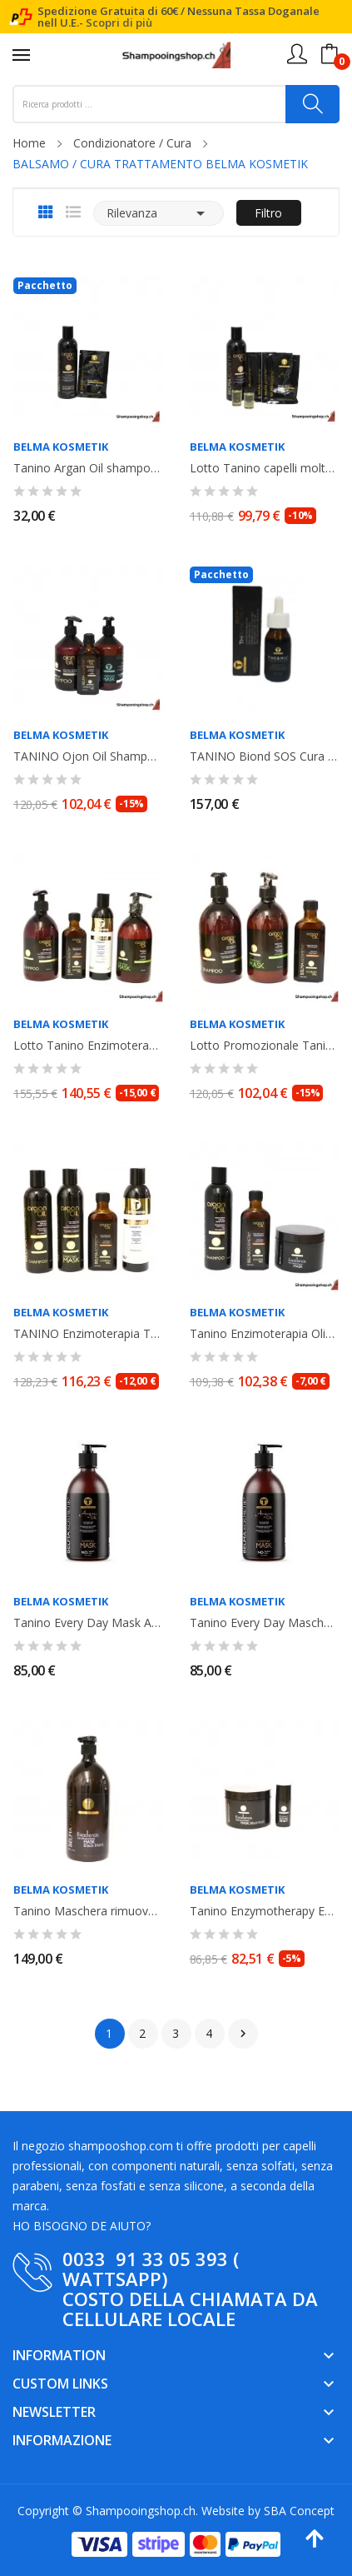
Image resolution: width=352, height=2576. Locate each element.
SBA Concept (299, 2511)
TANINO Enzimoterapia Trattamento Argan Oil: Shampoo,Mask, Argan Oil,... (88, 1333)
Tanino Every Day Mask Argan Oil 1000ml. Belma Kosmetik (88, 1622)
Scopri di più (119, 22)
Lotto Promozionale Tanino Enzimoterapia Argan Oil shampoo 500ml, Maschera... (265, 1045)
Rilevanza (159, 213)
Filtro (268, 213)
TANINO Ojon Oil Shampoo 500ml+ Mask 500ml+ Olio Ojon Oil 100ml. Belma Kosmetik (88, 756)
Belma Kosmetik (60, 447)
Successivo (242, 2033)
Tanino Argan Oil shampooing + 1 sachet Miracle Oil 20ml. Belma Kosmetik (88, 468)
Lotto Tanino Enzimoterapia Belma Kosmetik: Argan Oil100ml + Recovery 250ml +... (88, 1045)
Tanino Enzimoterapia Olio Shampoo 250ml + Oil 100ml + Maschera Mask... (265, 1333)
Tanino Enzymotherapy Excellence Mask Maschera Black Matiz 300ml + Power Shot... (265, 1911)
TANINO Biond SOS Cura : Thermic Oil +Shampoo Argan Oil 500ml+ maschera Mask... (265, 756)
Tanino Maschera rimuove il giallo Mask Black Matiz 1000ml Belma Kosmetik (88, 1911)
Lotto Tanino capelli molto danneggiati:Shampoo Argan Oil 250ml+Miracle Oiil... (265, 468)
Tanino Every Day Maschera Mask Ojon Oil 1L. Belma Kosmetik (265, 1622)
